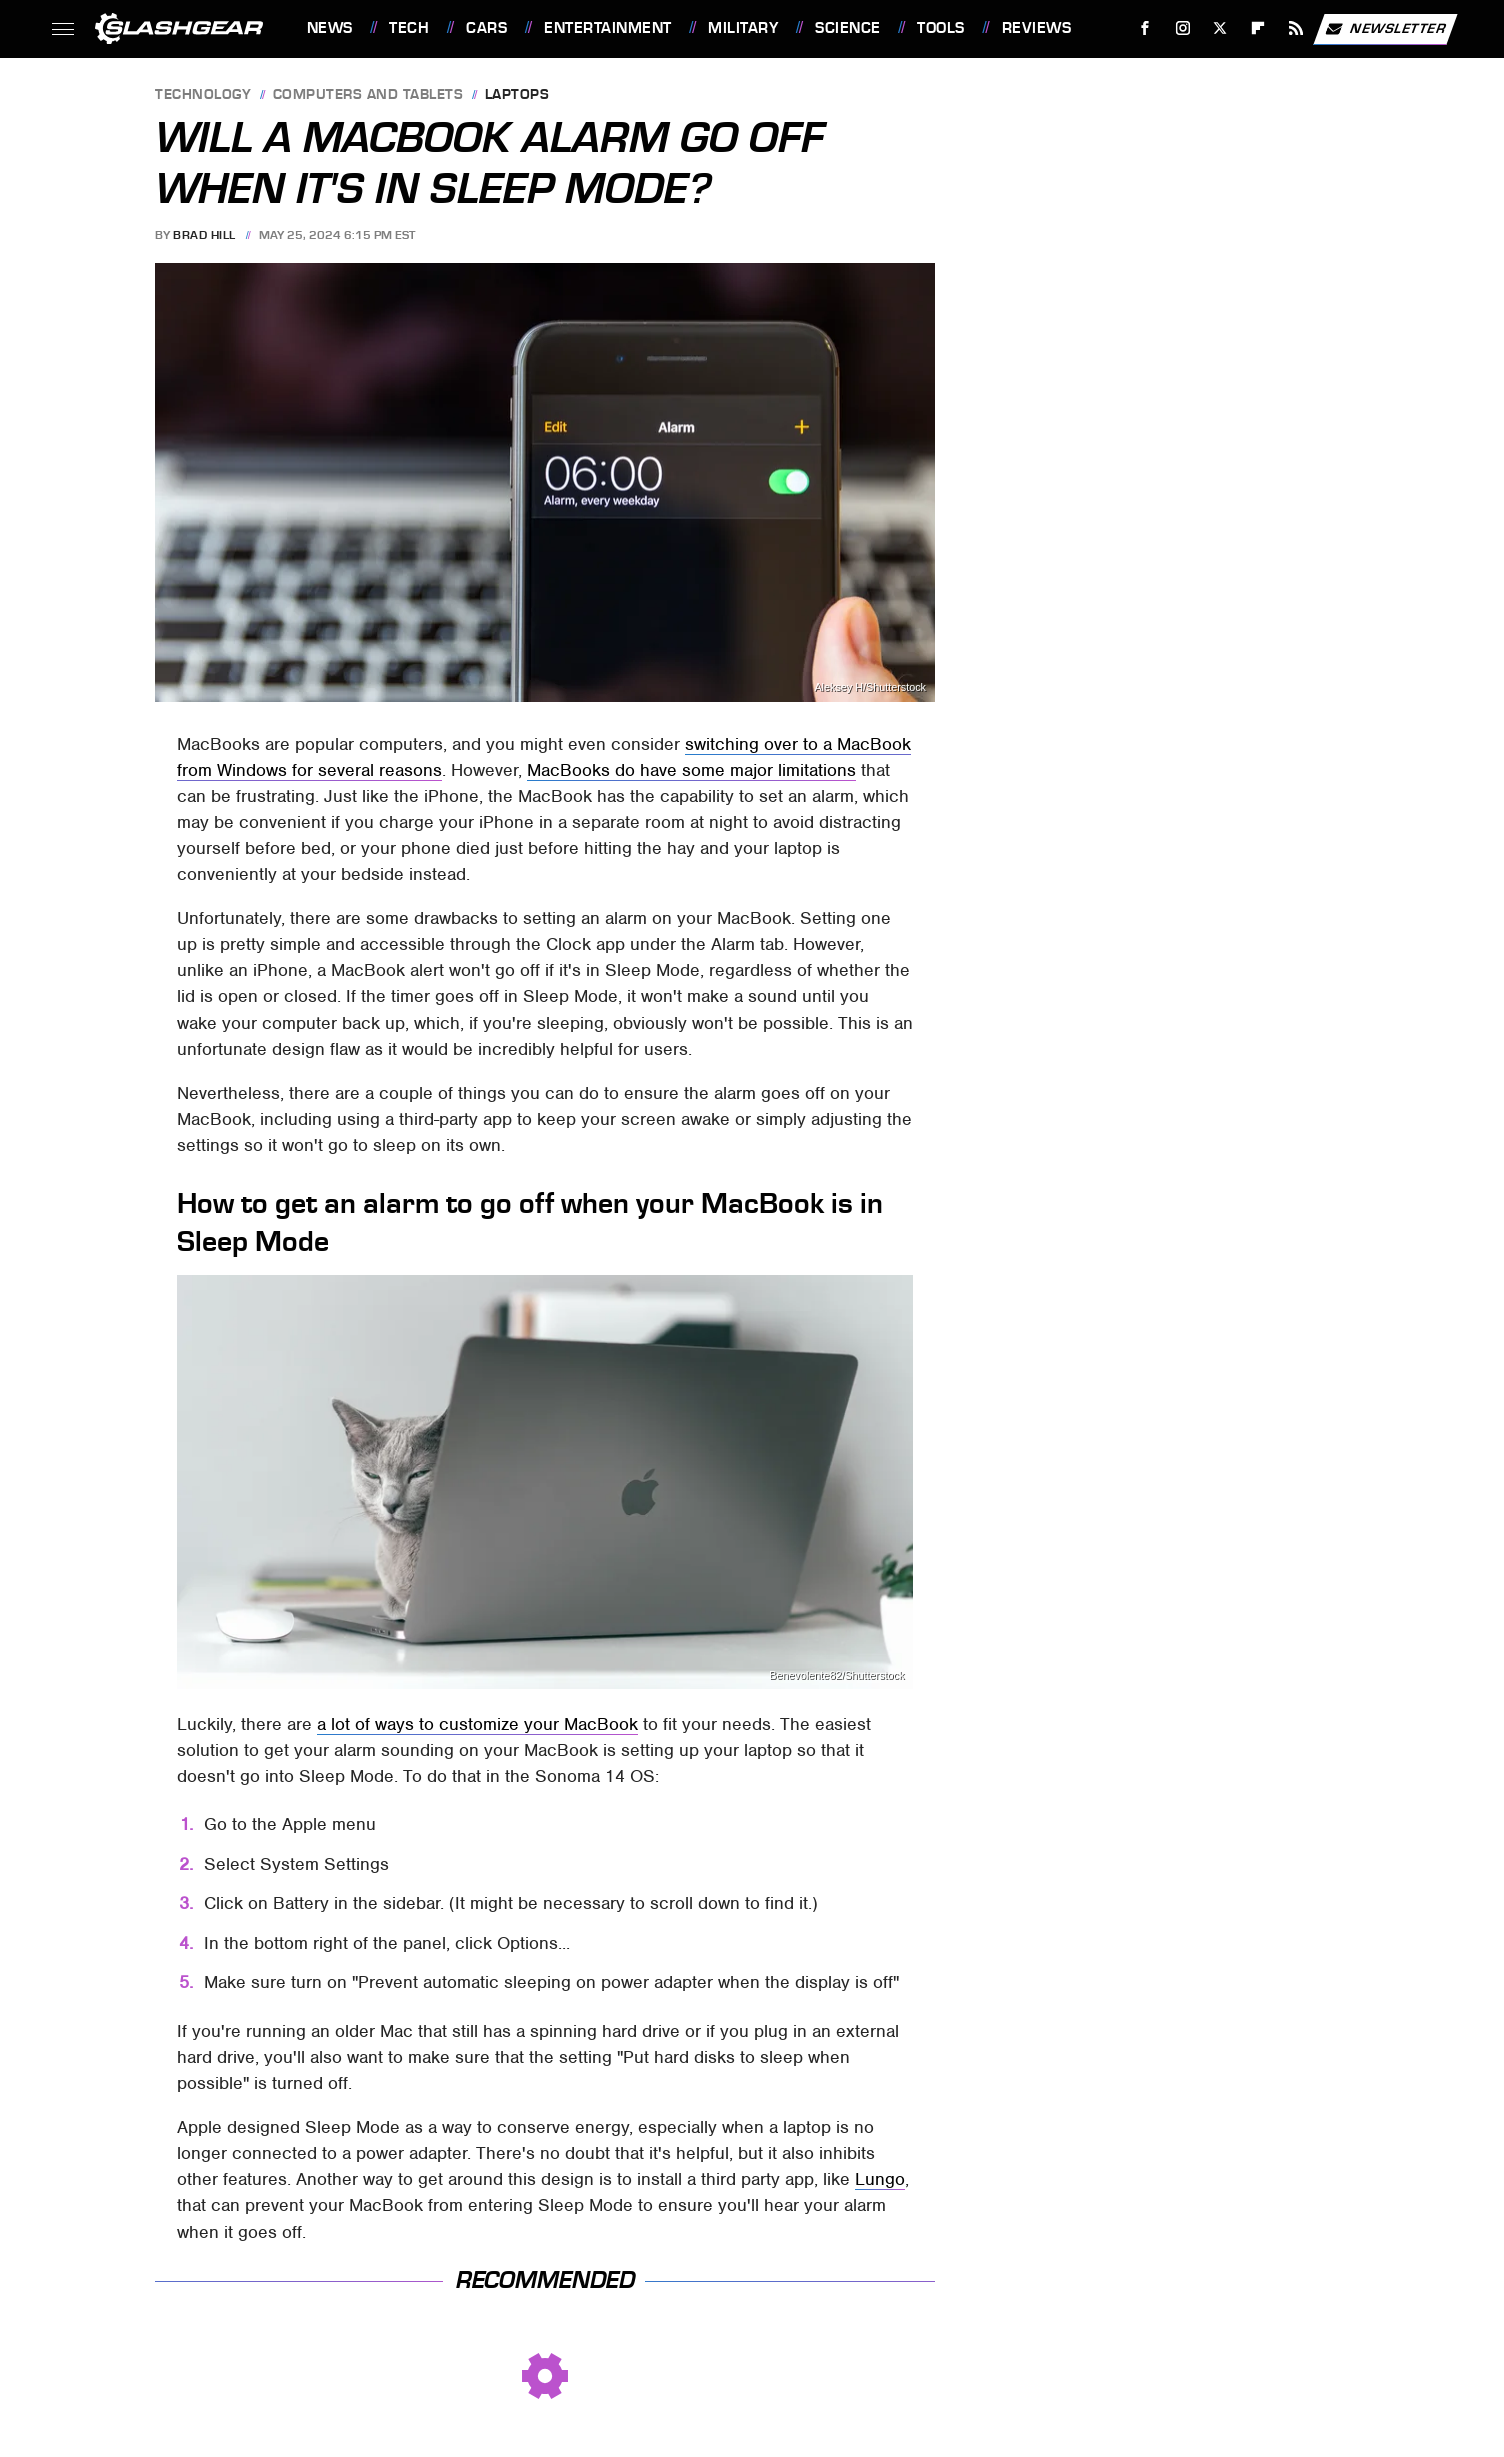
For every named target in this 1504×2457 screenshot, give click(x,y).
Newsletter (1385, 29)
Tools (941, 28)
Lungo (880, 2179)
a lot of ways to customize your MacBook (477, 1724)
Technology (203, 95)
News (330, 28)
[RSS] (1295, 28)
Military (743, 28)
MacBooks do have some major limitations (691, 770)
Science (848, 28)
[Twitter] (1220, 28)
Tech (409, 28)
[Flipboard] (1258, 28)
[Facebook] (1144, 28)
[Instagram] (1182, 28)
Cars (486, 28)
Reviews (1037, 28)
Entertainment (608, 28)
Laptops (517, 95)
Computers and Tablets (368, 95)
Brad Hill (204, 235)
